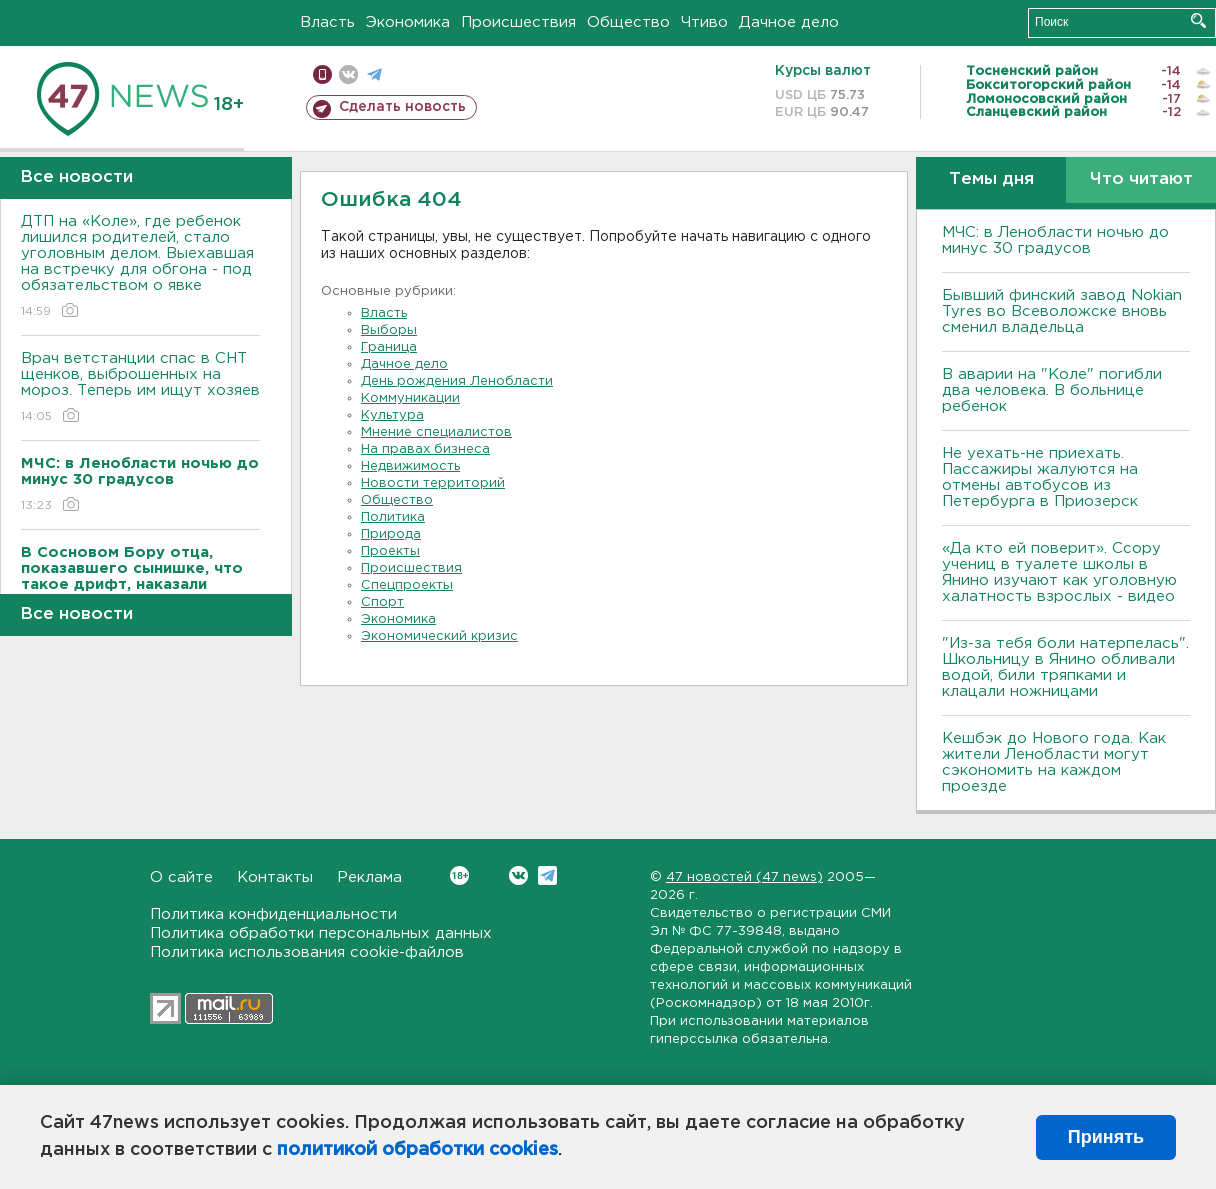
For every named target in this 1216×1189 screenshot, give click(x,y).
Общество (628, 22)
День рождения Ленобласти (457, 381)
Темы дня (991, 179)
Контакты (275, 877)
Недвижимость (410, 466)
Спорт (382, 602)
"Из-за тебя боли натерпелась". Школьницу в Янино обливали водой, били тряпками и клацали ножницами (1065, 667)
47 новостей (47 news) (744, 877)
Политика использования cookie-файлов (307, 952)
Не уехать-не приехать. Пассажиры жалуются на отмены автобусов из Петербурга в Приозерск (1040, 477)
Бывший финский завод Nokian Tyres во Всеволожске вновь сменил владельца (1062, 311)
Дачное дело (789, 22)
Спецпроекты (407, 585)
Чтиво (704, 22)
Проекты (390, 551)
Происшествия (518, 22)
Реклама (369, 877)
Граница (389, 347)
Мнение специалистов (436, 432)
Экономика (408, 22)
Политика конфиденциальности (273, 914)
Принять (1106, 1137)
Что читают (1141, 179)
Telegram (547, 875)
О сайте (181, 877)
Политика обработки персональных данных (321, 933)
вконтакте (348, 74)
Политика (393, 517)
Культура (392, 415)
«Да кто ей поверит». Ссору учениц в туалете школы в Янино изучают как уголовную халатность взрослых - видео (1059, 572)
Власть (327, 22)
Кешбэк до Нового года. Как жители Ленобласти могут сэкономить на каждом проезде (1054, 762)
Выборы (389, 330)
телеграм (374, 74)
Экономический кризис (439, 636)
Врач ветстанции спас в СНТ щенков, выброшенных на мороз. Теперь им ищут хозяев (140, 388)
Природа (391, 534)
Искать (1198, 20)
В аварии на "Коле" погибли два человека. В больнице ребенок (1052, 390)
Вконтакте (459, 875)
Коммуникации (410, 398)
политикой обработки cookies (417, 1150)
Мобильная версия (322, 74)
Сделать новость (402, 107)
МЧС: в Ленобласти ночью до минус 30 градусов (1055, 240)
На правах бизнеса (425, 449)
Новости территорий (433, 483)
